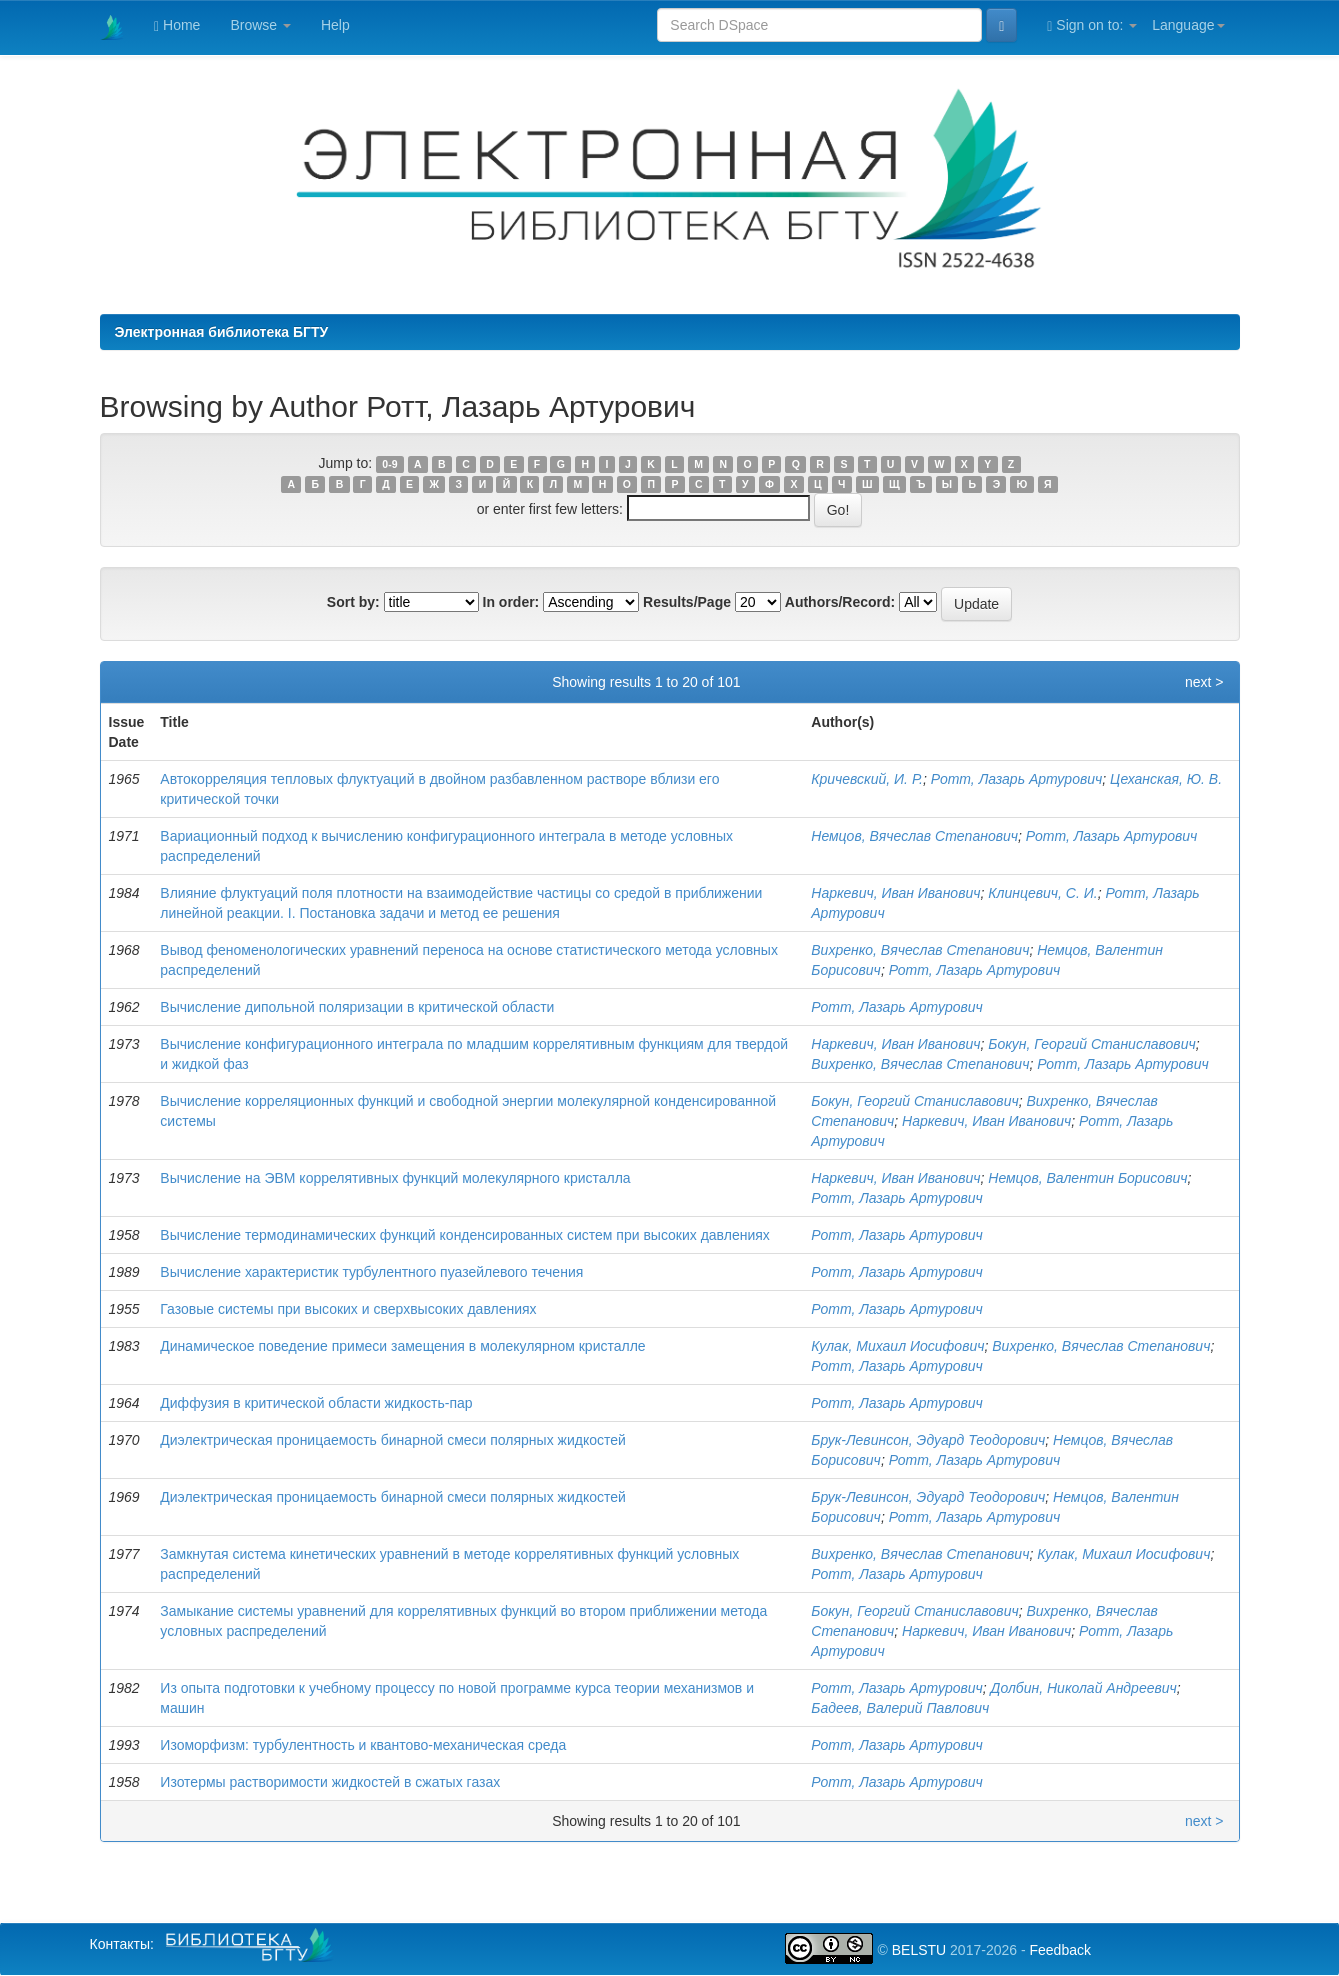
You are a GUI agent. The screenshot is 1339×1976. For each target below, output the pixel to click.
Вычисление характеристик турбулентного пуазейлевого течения (371, 1272)
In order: (511, 602)
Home (177, 25)
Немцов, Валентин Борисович (1087, 1178)
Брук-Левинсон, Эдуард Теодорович (928, 1440)
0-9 (389, 464)
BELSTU (919, 1950)
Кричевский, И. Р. (867, 779)
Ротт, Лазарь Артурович (1017, 779)
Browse (260, 25)
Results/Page (687, 602)
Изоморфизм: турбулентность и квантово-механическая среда (363, 1745)
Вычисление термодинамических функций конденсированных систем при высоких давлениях (465, 1235)
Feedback (1059, 1950)
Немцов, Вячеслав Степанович (914, 836)
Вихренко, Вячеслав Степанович (920, 950)
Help (335, 25)
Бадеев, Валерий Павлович (900, 1708)
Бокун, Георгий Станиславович (1091, 1044)
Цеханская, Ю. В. (1166, 779)
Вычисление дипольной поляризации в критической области (357, 1007)
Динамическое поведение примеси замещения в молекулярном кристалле (402, 1346)
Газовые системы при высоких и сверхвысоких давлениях (348, 1309)
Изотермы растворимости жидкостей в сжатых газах (330, 1782)
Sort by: (353, 602)
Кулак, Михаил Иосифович (897, 1346)
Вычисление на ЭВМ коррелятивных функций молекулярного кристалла (395, 1178)
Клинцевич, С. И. (1042, 893)
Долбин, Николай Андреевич (1084, 1688)
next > (1204, 682)
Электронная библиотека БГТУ (222, 332)
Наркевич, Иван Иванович (895, 893)
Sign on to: (1092, 25)
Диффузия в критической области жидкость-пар (316, 1403)
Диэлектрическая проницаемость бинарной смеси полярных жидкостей (393, 1440)
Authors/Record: (840, 602)
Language (1188, 25)
